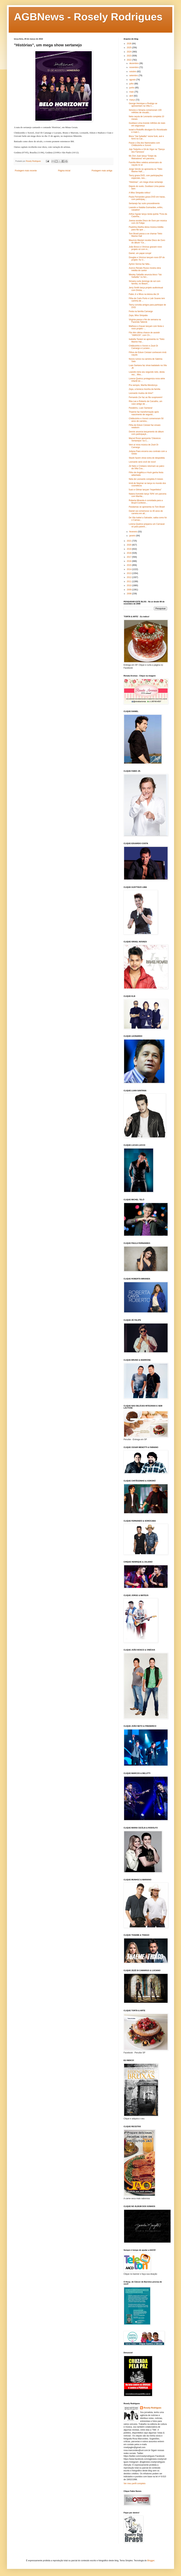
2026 (129, 43)
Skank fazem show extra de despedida (147, 458)
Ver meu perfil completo (134, 2483)
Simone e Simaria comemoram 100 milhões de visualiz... (145, 111)
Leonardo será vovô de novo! (142, 462)
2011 (129, 581)
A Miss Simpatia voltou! (139, 192)
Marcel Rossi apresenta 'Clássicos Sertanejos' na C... (145, 439)
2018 (129, 553)
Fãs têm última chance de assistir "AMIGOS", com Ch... (144, 333)
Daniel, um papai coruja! (140, 253)
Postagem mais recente (26, 170)
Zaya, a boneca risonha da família (144, 389)
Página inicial (64, 170)
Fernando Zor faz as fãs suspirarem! (145, 397)
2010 (129, 585)
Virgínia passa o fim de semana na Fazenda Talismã (145, 320)
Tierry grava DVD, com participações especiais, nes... (146, 176)
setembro (134, 75)
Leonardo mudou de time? (141, 393)
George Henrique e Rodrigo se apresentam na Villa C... (143, 104)
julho (131, 83)
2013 (129, 573)
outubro (133, 71)
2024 (129, 52)
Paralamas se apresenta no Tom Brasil (147, 507)
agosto (132, 79)
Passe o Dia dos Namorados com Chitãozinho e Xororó (144, 144)
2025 (129, 47)
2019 (129, 549)
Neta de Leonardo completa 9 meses (146, 479)
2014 (129, 569)
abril (131, 96)
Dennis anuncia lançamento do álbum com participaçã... (146, 432)
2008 (129, 593)
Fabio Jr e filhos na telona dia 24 (144, 294)
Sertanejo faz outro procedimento (144, 203)
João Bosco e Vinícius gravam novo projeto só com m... (145, 248)
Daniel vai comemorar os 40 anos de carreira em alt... (146, 512)
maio (131, 92)
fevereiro (133, 531)
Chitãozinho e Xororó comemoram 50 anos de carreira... (146, 419)
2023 (129, 56)
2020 (129, 545)
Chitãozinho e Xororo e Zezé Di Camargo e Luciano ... (143, 347)
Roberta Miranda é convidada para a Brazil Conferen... (146, 501)
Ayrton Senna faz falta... (140, 264)
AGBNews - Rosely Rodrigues (88, 17)
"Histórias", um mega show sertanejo (146, 182)
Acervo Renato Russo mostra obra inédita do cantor (145, 269)
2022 (129, 60)
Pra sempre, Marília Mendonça (143, 385)
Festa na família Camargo (141, 311)
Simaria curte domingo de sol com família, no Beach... (144, 282)
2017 (129, 557)
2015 (129, 565)
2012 (129, 577)
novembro (134, 67)
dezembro (134, 63)
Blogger (150, 2560)
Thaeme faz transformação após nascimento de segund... (144, 413)
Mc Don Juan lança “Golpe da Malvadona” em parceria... (142, 157)
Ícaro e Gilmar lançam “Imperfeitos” (145, 489)
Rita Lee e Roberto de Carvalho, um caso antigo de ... (145, 402)
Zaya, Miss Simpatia (138, 315)
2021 (129, 541)
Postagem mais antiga (102, 170)
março (132, 100)
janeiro (132, 535)
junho (132, 87)
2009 (129, 589)
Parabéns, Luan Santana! (140, 408)
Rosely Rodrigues (152, 2408)
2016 (129, 561)
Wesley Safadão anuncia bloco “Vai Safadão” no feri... (145, 275)
